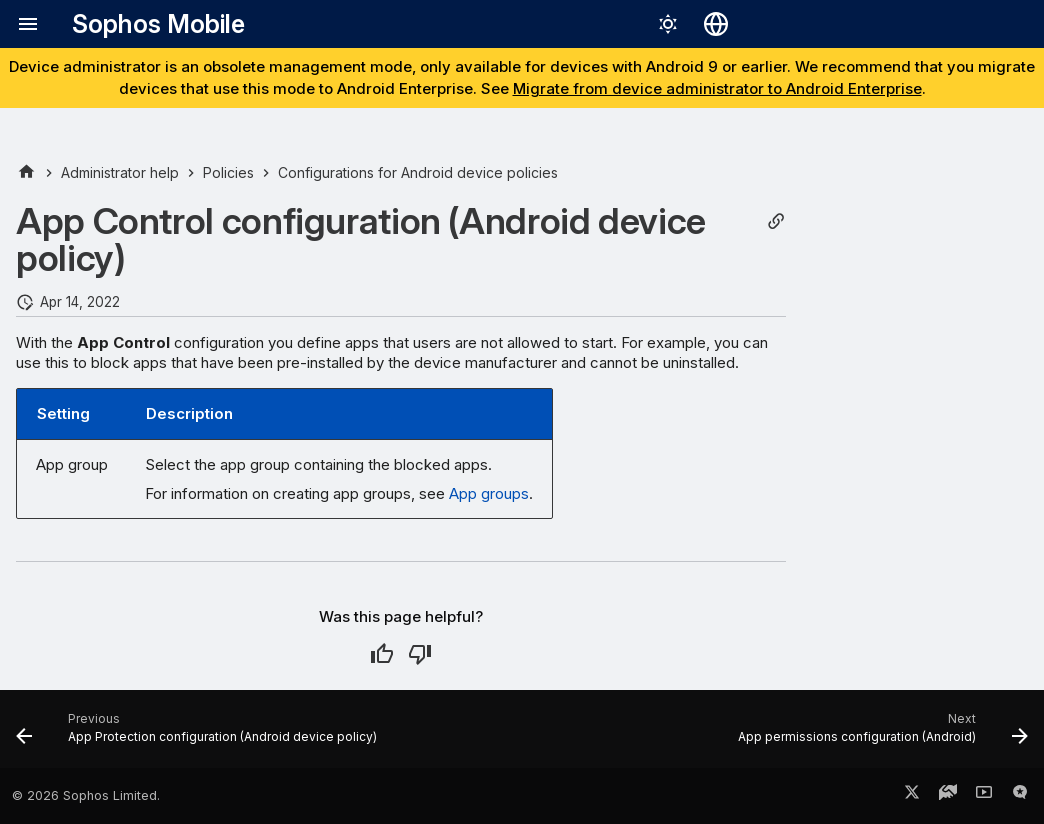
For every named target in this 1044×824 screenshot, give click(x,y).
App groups (489, 493)
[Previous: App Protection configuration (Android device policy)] (200, 735)
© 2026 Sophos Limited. (86, 795)
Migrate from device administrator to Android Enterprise (717, 88)
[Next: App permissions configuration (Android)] (879, 735)
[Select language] (716, 24)
